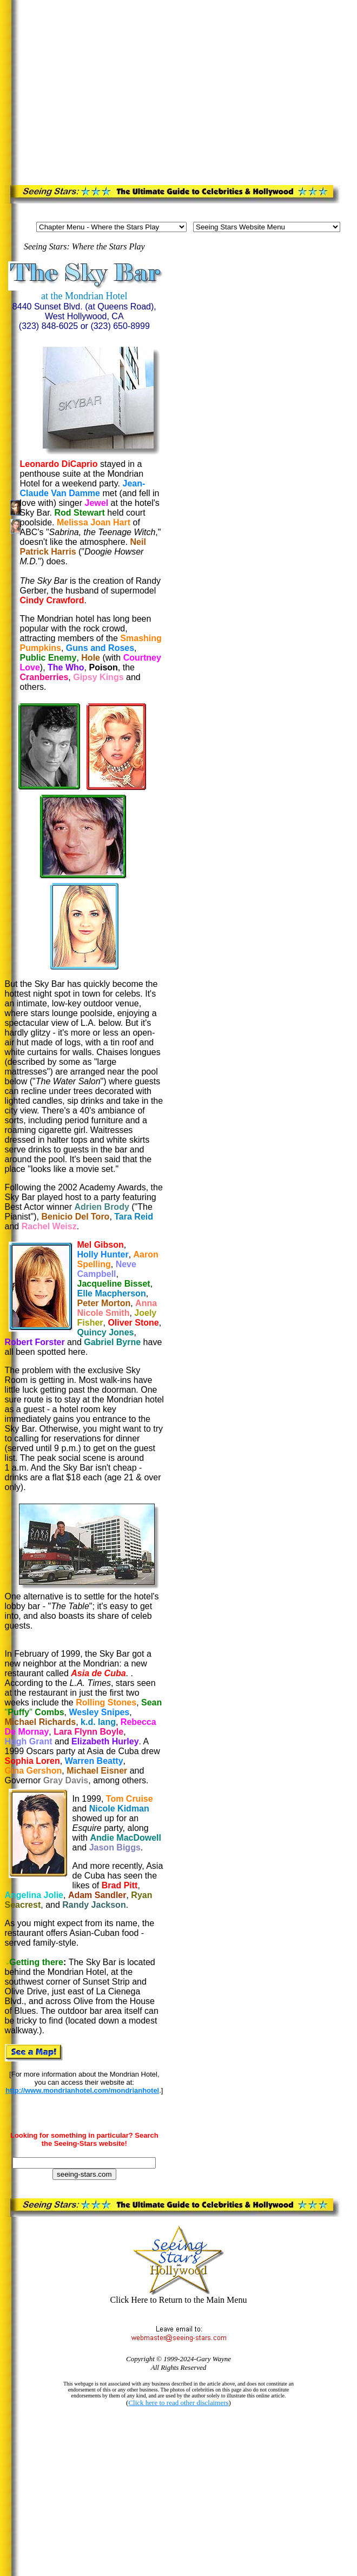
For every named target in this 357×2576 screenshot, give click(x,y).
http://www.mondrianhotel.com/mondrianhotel (82, 2090)
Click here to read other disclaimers (178, 2403)
